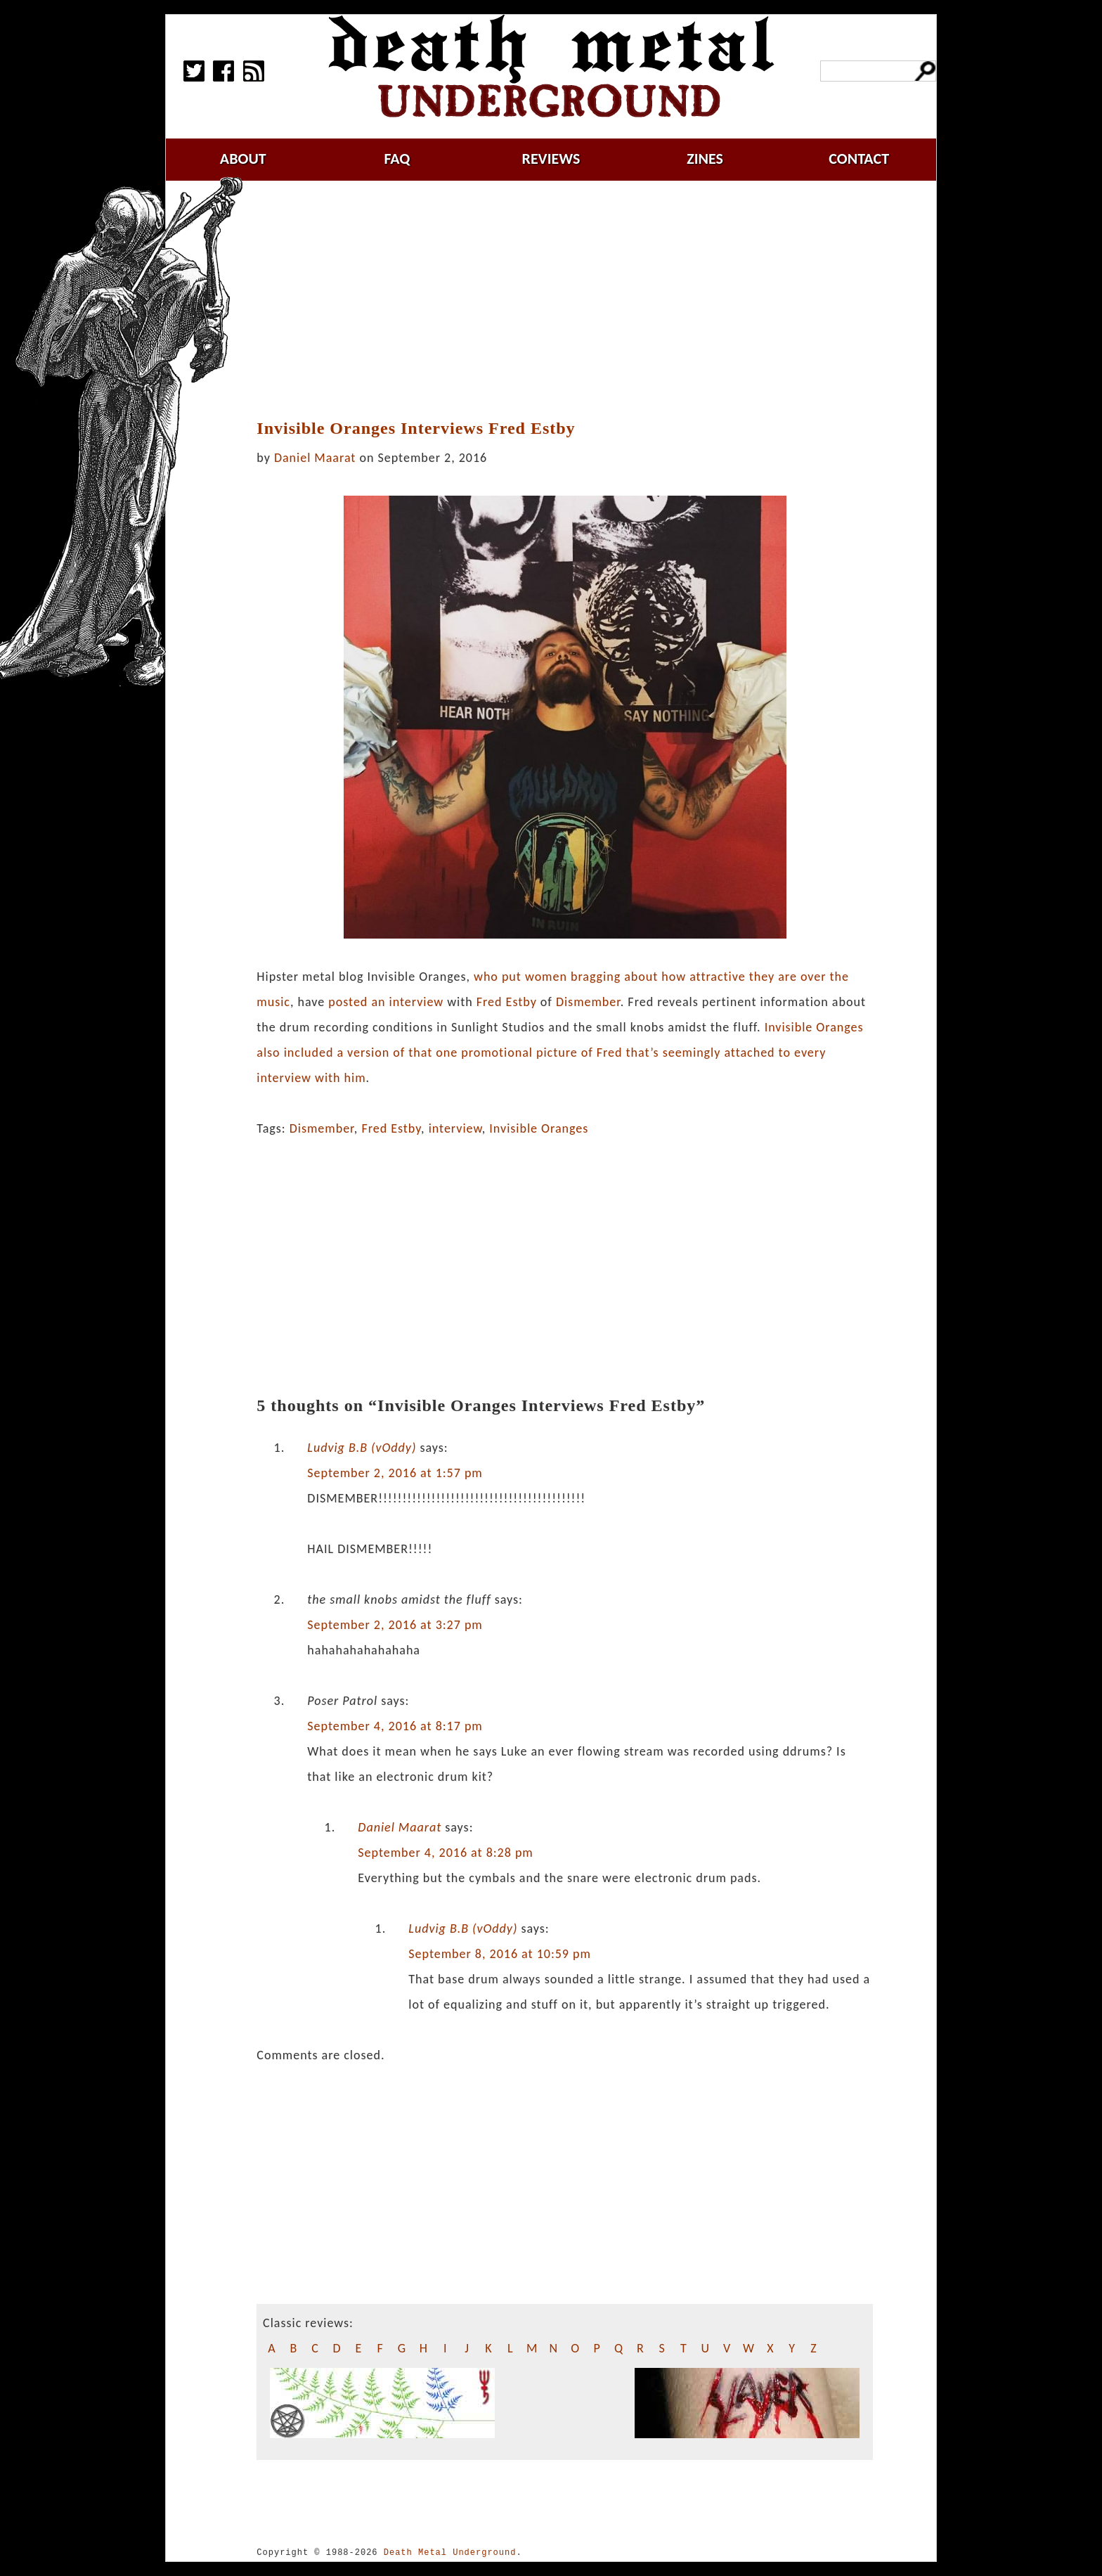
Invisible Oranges (538, 1128)
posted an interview (385, 1002)
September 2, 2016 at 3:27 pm (394, 1624)
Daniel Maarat (315, 457)
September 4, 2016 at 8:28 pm (445, 1852)
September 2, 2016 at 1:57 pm (394, 1473)
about (243, 158)
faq (397, 158)
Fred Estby (507, 1002)
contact (859, 158)
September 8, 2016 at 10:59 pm (499, 1954)
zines (705, 158)
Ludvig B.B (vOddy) (361, 1447)
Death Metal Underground (450, 2552)
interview (455, 1128)
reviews (551, 158)
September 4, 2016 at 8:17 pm (394, 1726)
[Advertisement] (565, 300)
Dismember (588, 1002)
